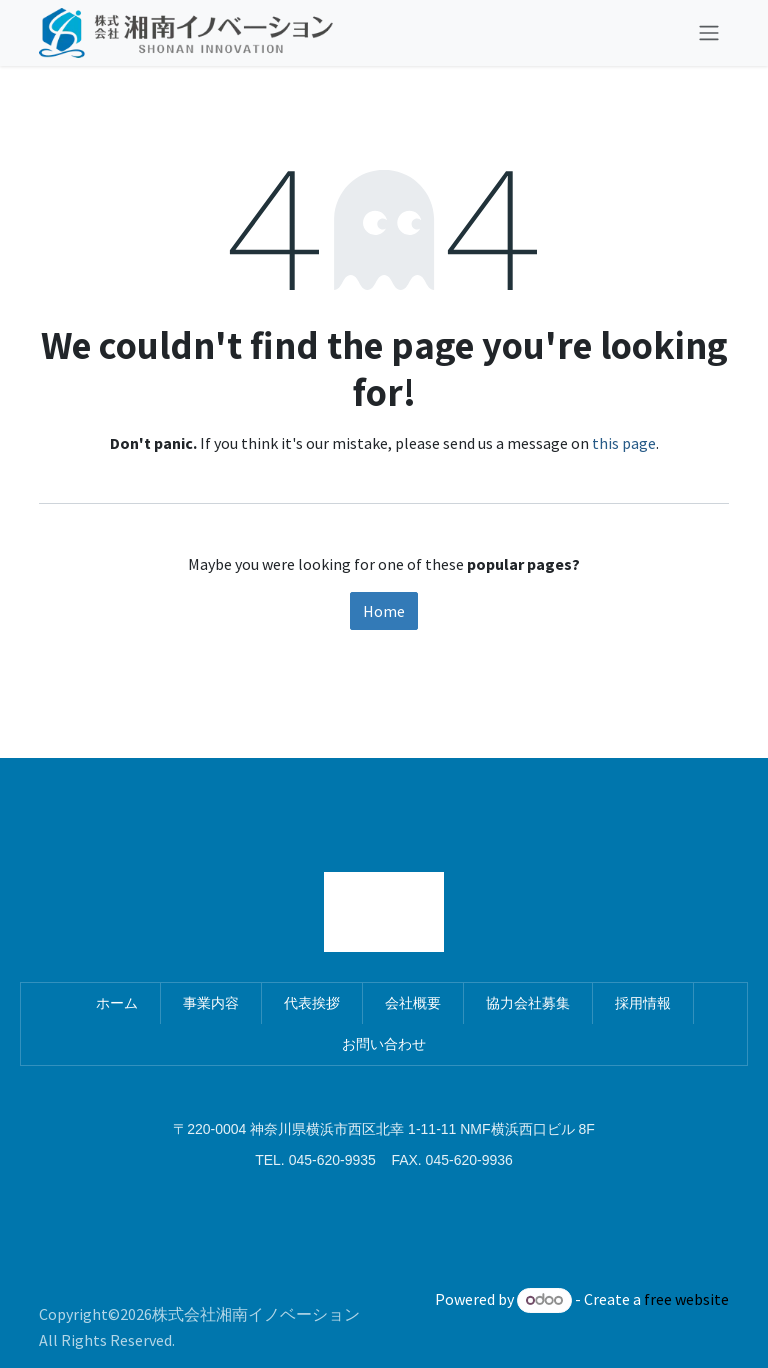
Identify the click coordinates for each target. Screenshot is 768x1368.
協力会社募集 (528, 1003)
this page (624, 443)
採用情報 (643, 1003)
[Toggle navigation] (709, 33)
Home (384, 611)
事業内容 (211, 1003)
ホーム (117, 1003)
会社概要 (413, 1003)
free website (686, 1299)
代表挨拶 (312, 1003)
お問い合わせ (384, 1044)
